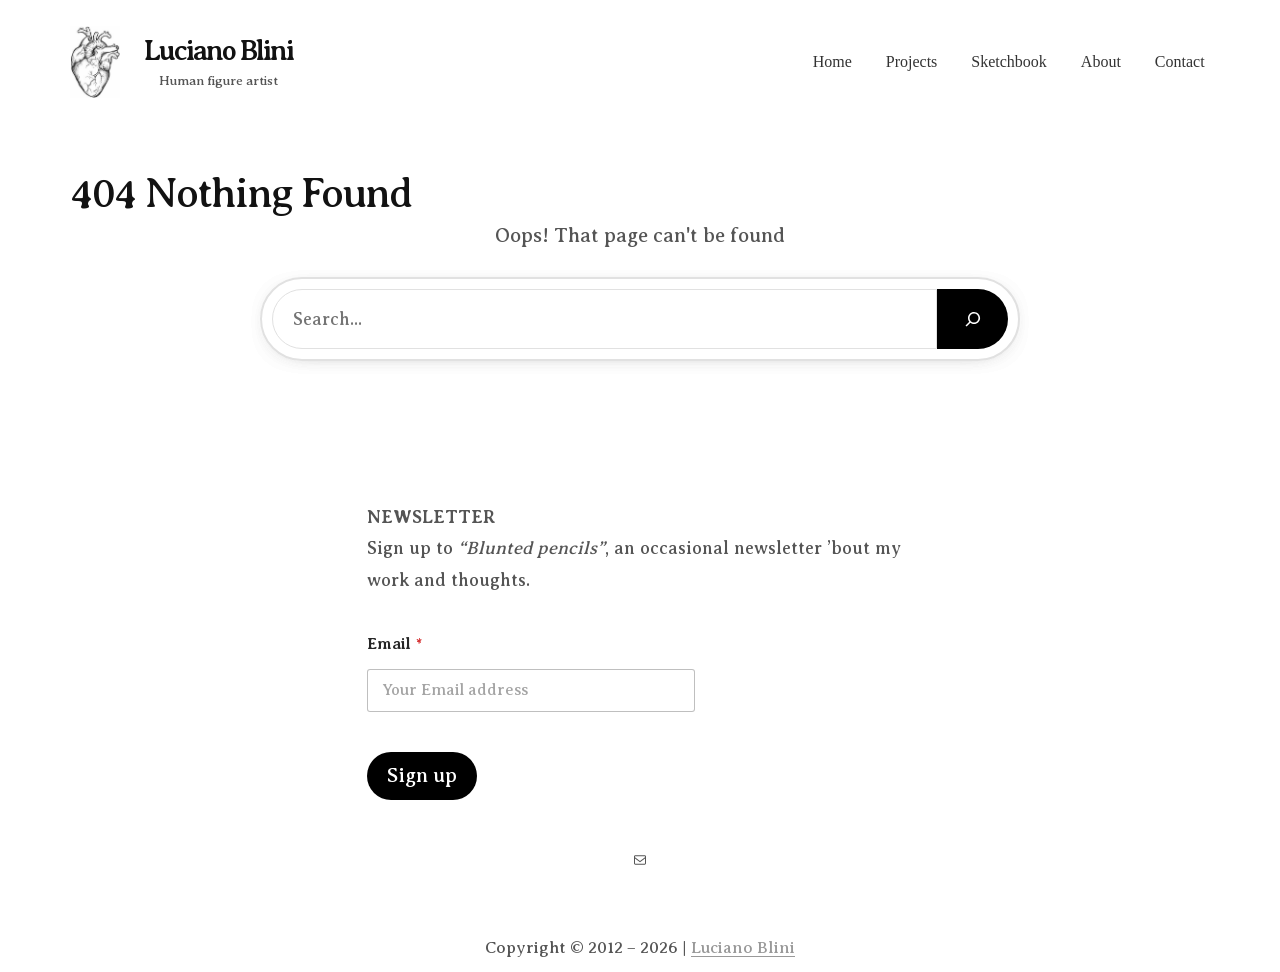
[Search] (972, 319)
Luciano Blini (218, 50)
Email (394, 644)
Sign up (422, 775)
